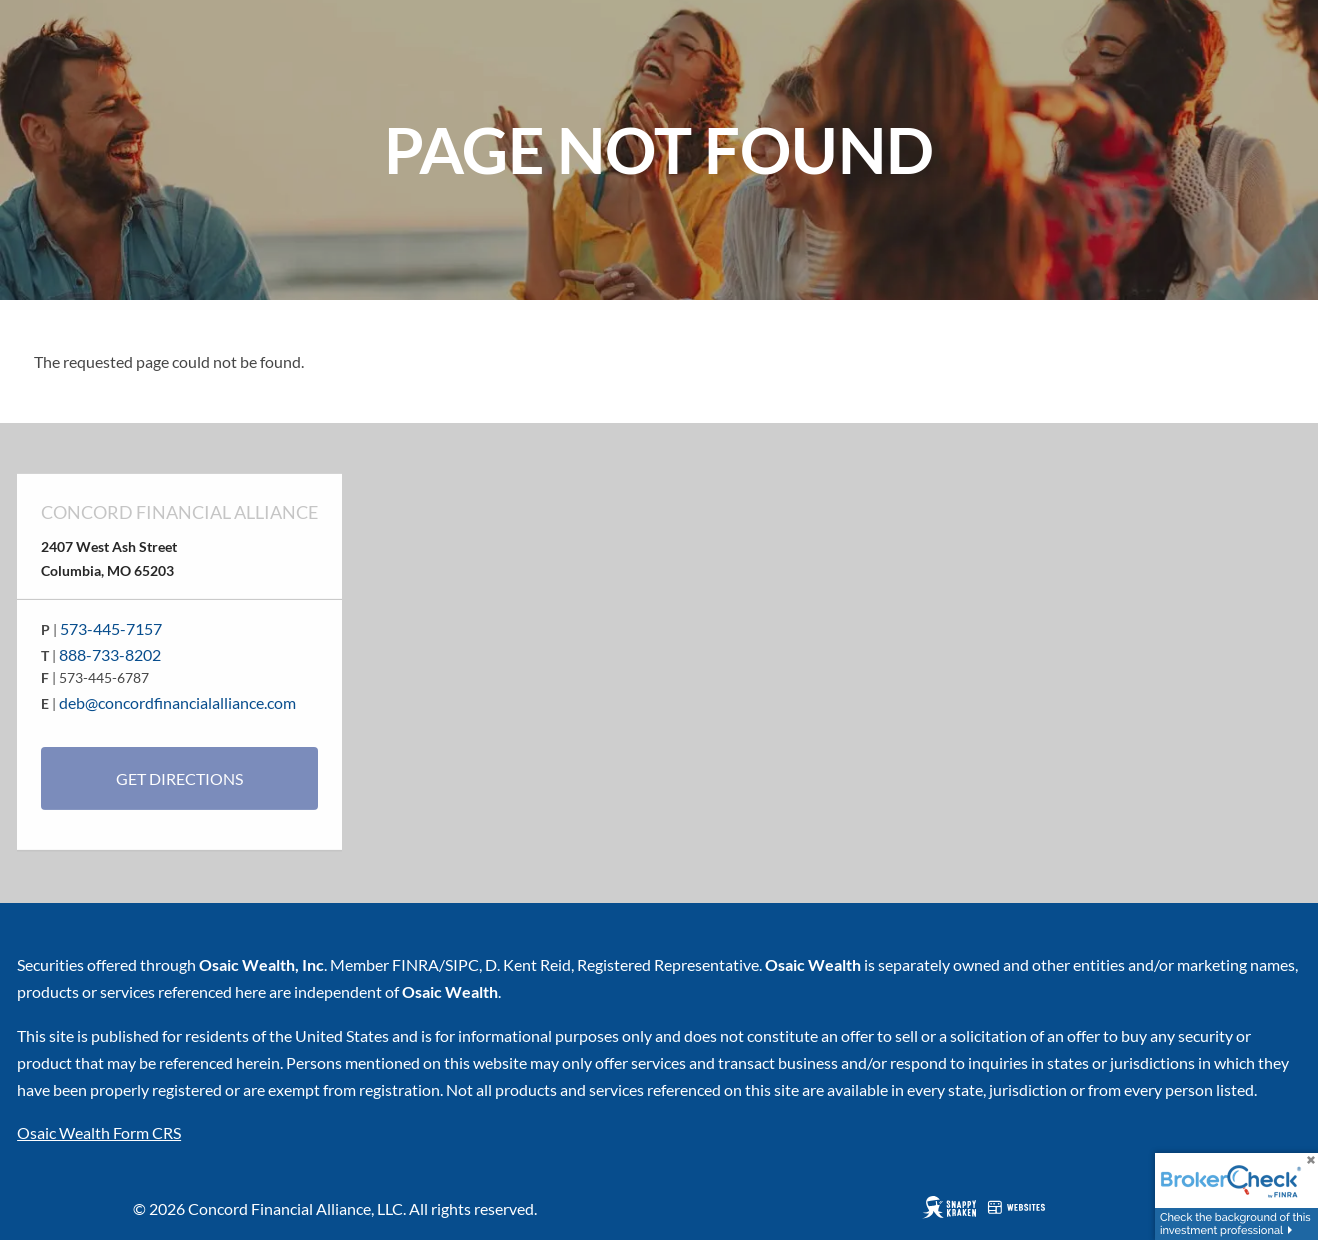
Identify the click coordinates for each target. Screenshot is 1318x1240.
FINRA (415, 964)
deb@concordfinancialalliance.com (177, 702)
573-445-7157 (111, 628)
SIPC (462, 964)
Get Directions (179, 778)
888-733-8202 (110, 654)
